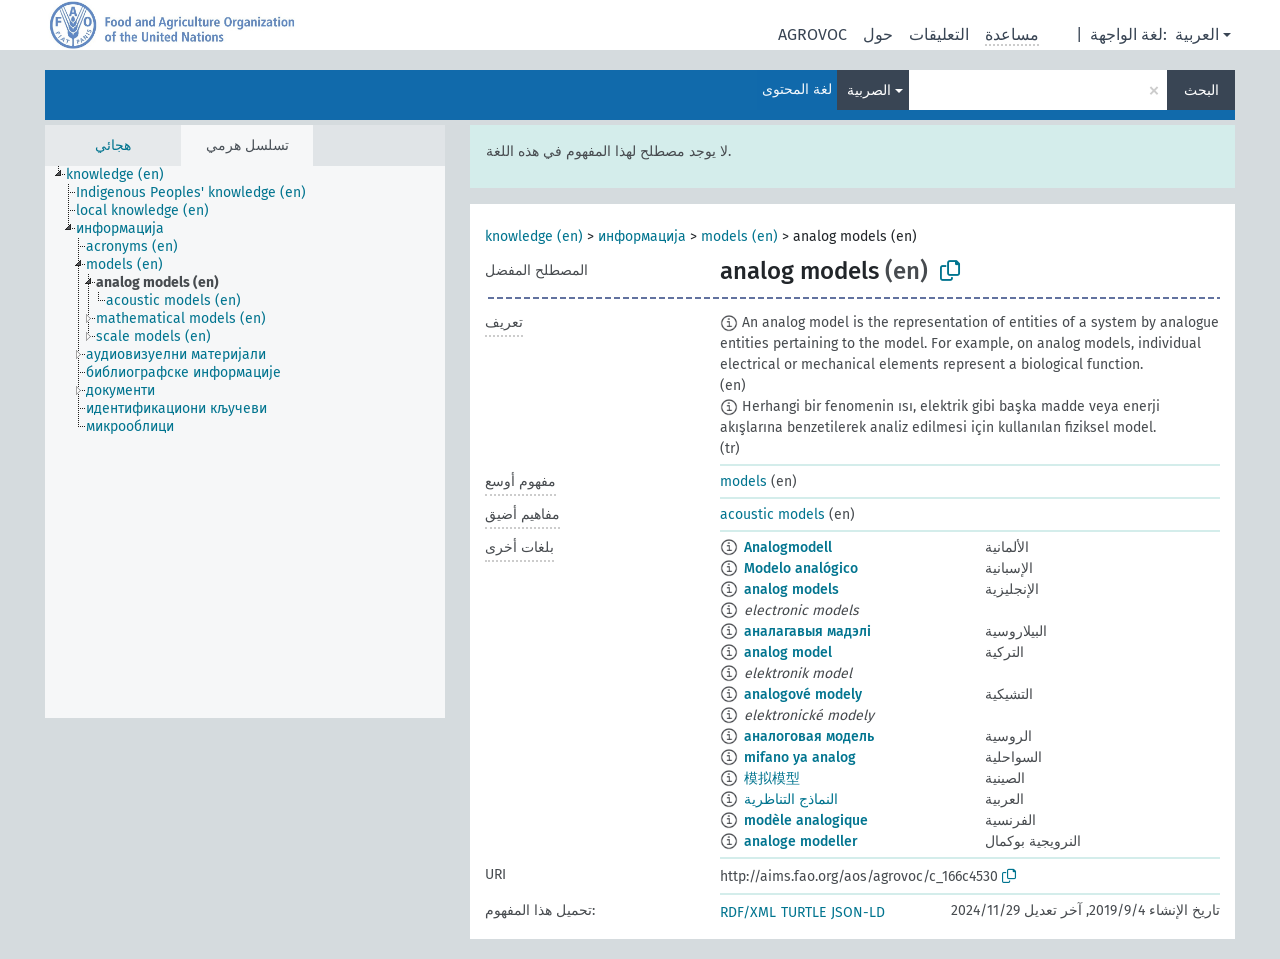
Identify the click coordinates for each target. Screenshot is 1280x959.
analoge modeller (801, 841)
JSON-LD (858, 912)
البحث (1201, 90)
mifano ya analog (800, 757)
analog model (788, 652)
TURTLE (803, 912)
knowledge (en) (534, 236)
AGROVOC (812, 34)
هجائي (113, 145)
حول (878, 34)
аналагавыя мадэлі (807, 631)
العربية (1197, 34)
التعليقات (939, 34)
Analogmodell (788, 547)
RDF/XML (748, 912)
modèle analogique (806, 820)
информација (642, 236)
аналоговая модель (809, 736)
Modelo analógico (801, 568)
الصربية (869, 90)
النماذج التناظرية (791, 799)
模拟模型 (772, 778)
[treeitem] (123, 175)
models (743, 481)
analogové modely (803, 694)
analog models (791, 589)
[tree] (245, 442)
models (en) (739, 236)
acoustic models (772, 514)
